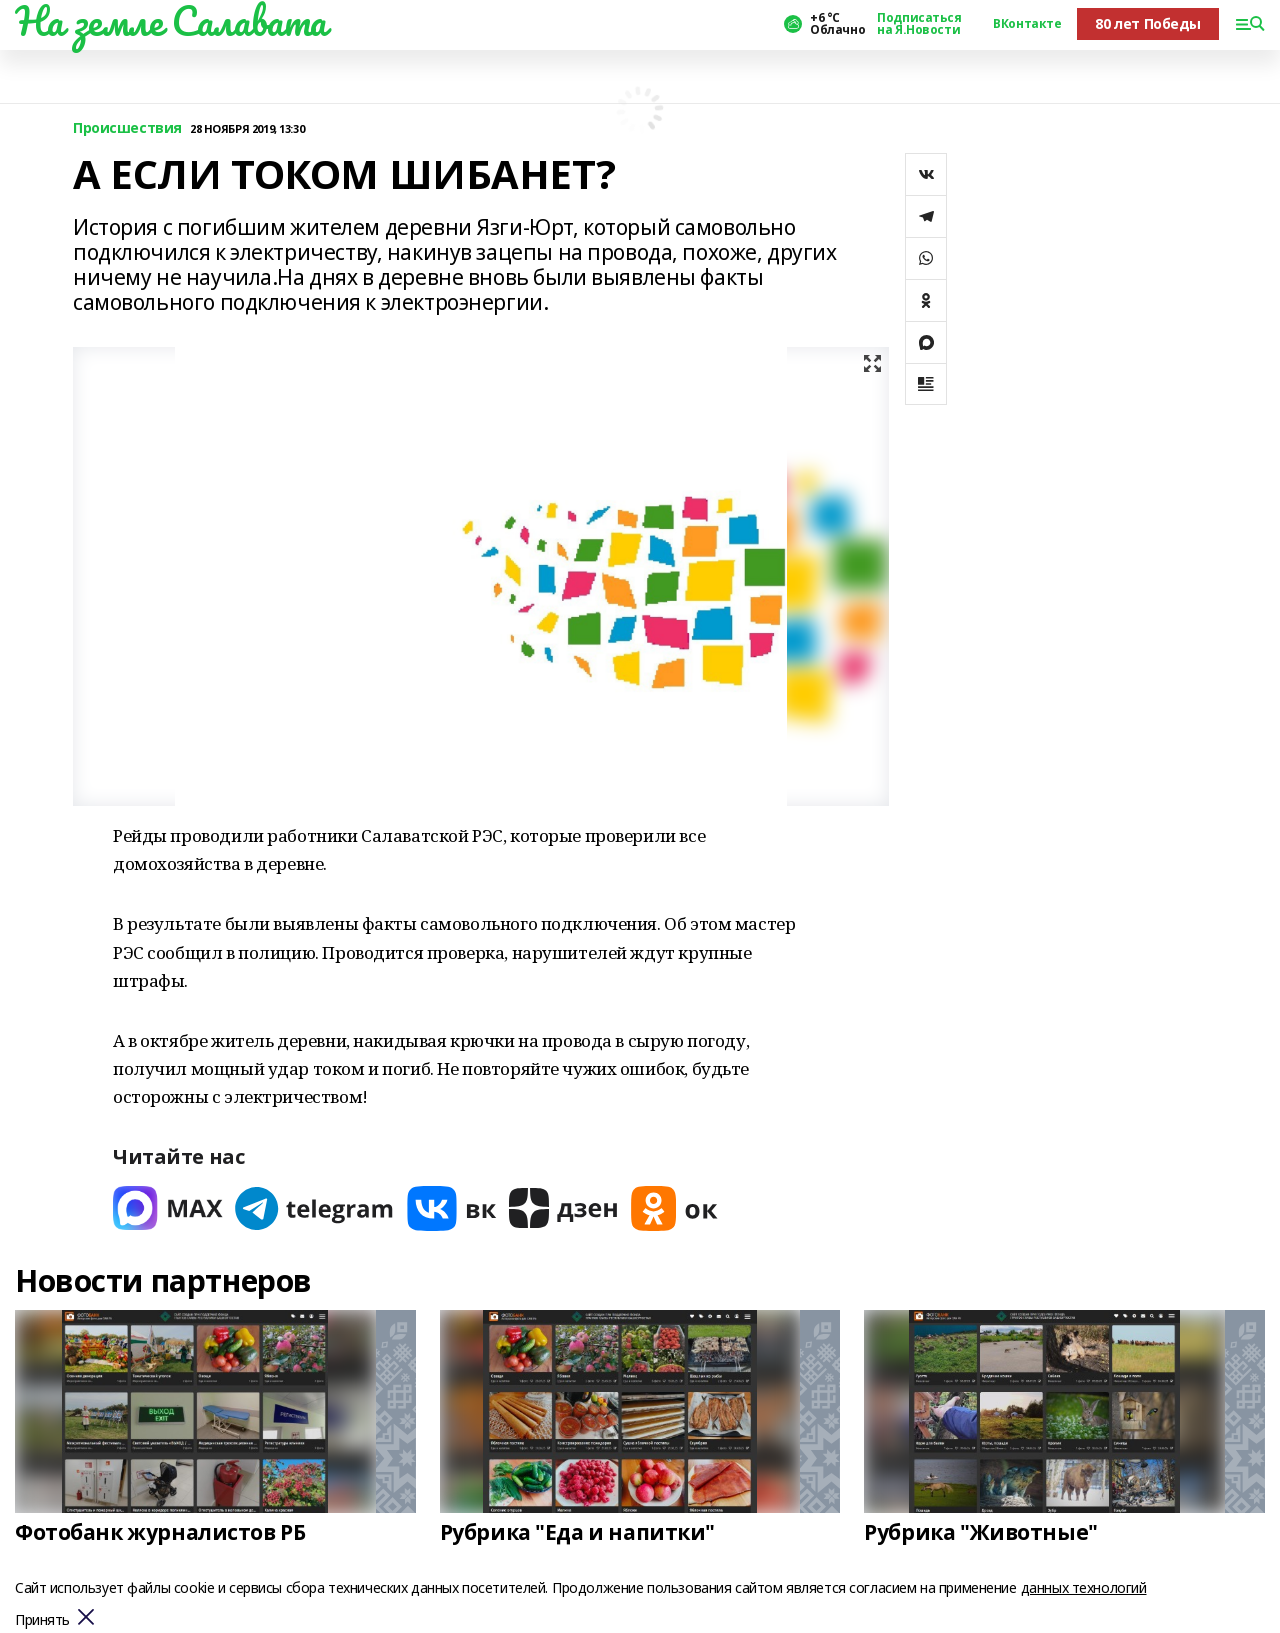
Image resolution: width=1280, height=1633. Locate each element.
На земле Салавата (171, 21)
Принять (42, 1620)
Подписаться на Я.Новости (919, 24)
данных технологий (1084, 1587)
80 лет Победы (1148, 23)
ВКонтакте (1027, 24)
